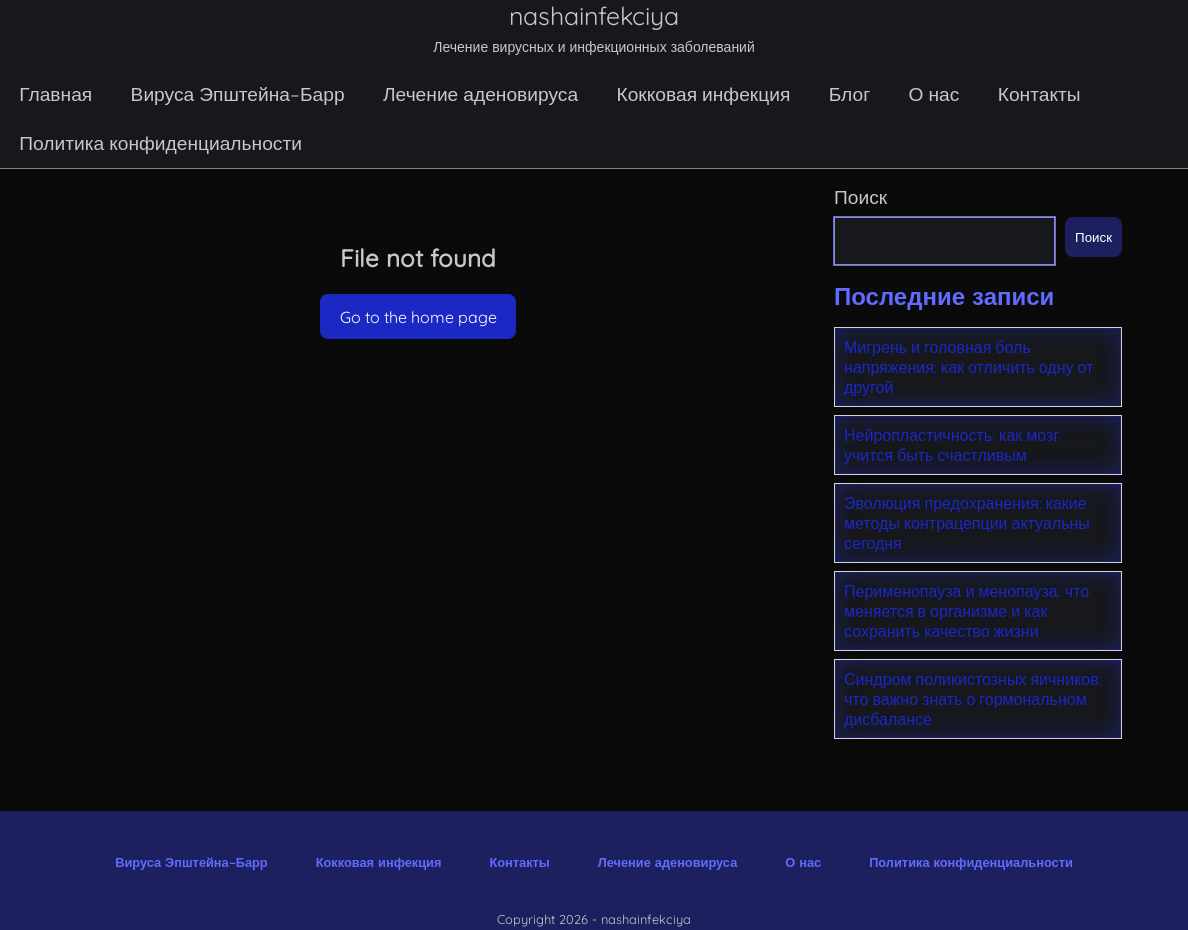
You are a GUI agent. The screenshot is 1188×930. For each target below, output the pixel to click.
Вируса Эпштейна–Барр (238, 94)
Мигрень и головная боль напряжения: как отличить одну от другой (968, 367)
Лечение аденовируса (480, 94)
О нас (934, 94)
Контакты (1039, 94)
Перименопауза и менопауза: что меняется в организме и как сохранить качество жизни (966, 611)
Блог (849, 94)
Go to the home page (418, 317)
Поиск (860, 197)
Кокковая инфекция (703, 94)
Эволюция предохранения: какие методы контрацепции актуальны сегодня (967, 523)
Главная (55, 94)
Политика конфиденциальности (160, 143)
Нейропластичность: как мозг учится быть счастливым (951, 445)
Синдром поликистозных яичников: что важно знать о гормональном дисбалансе (973, 699)
